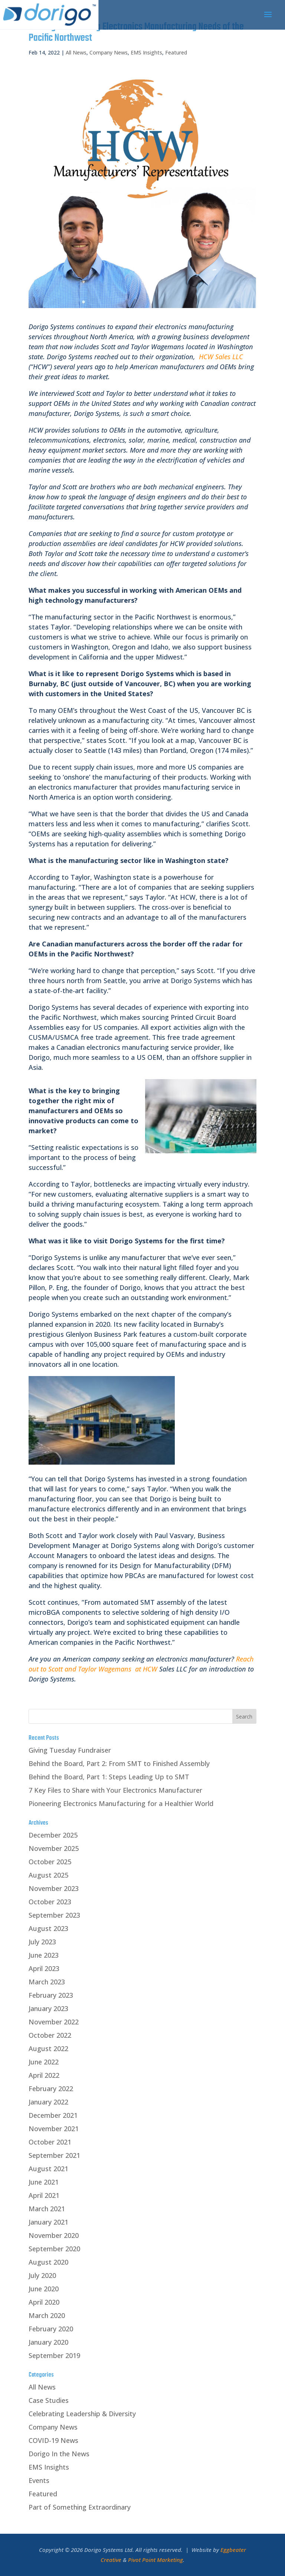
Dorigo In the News (59, 2453)
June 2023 (44, 1955)
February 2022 (51, 2088)
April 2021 (44, 2195)
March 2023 (47, 1981)
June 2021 (44, 2181)
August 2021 (48, 2168)
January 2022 (48, 2101)
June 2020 (44, 2288)
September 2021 (54, 2155)
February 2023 (51, 1995)
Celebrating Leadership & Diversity (82, 2413)
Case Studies (49, 2400)
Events (39, 2480)
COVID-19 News (53, 2440)
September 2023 (54, 1915)
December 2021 (53, 2115)
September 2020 (54, 2248)
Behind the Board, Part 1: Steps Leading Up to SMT (109, 1776)
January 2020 (48, 2342)
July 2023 (42, 1941)
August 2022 (48, 2048)
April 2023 (44, 1968)
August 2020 (48, 2262)
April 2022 (44, 2075)
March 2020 (47, 2315)
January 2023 (48, 2008)
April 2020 (44, 2302)
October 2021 (50, 2141)
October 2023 (50, 1901)
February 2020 (51, 2328)
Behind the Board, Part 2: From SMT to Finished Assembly (119, 1763)
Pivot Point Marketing (155, 2559)
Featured (176, 52)
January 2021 (48, 2222)
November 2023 (54, 1888)
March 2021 (47, 2208)
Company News (108, 52)
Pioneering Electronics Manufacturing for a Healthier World (121, 1803)
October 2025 (50, 1861)
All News (76, 52)
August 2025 (48, 1875)
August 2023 (48, 1928)
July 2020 (42, 2275)
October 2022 (50, 2035)
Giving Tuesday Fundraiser (70, 1750)
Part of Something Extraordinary (80, 2507)
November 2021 (54, 2128)
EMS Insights (146, 52)
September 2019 (54, 2355)
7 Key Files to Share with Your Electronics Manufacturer (115, 1790)
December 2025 (53, 1835)
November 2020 (54, 2235)
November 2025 (54, 1848)
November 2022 (54, 2021)
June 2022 (44, 2061)
